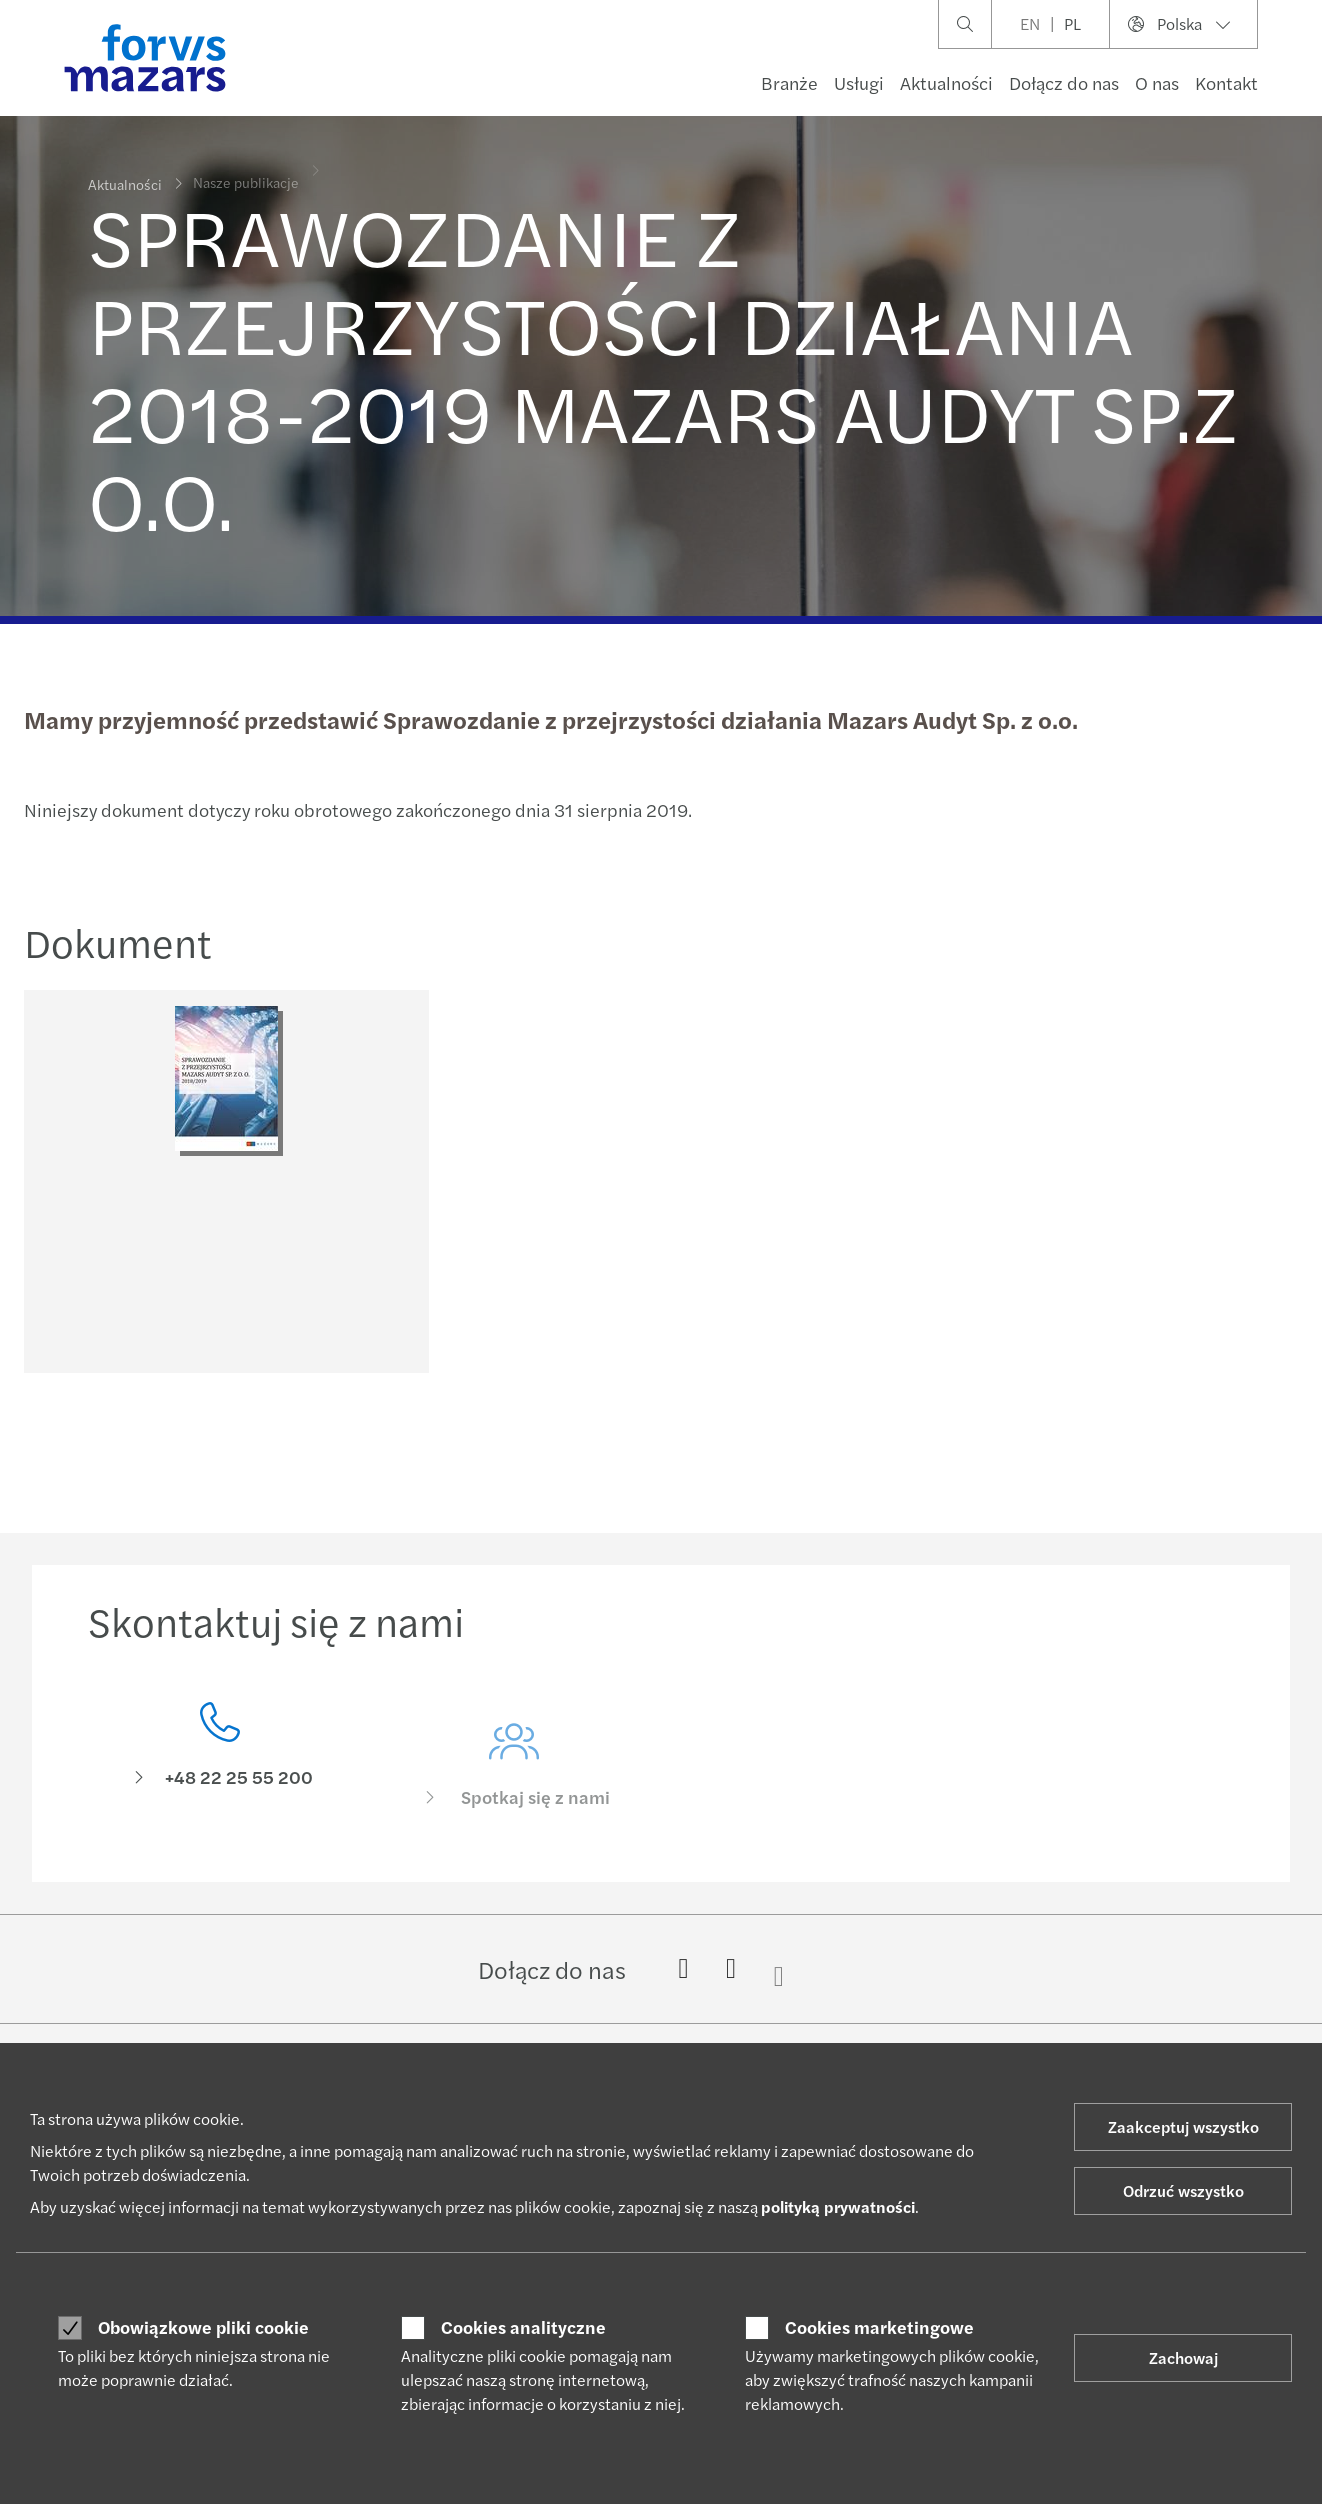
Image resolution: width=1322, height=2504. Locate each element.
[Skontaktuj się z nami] (220, 1794)
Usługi (859, 82)
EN (1030, 23)
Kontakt (1226, 82)
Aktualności (946, 82)
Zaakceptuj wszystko (1183, 2126)
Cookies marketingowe (879, 2327)
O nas (1157, 82)
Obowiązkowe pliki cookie (203, 2327)
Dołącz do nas (1064, 82)
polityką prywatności (838, 2206)
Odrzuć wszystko (1183, 2190)
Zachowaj (1183, 2357)
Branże (789, 82)
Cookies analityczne (523, 2327)
